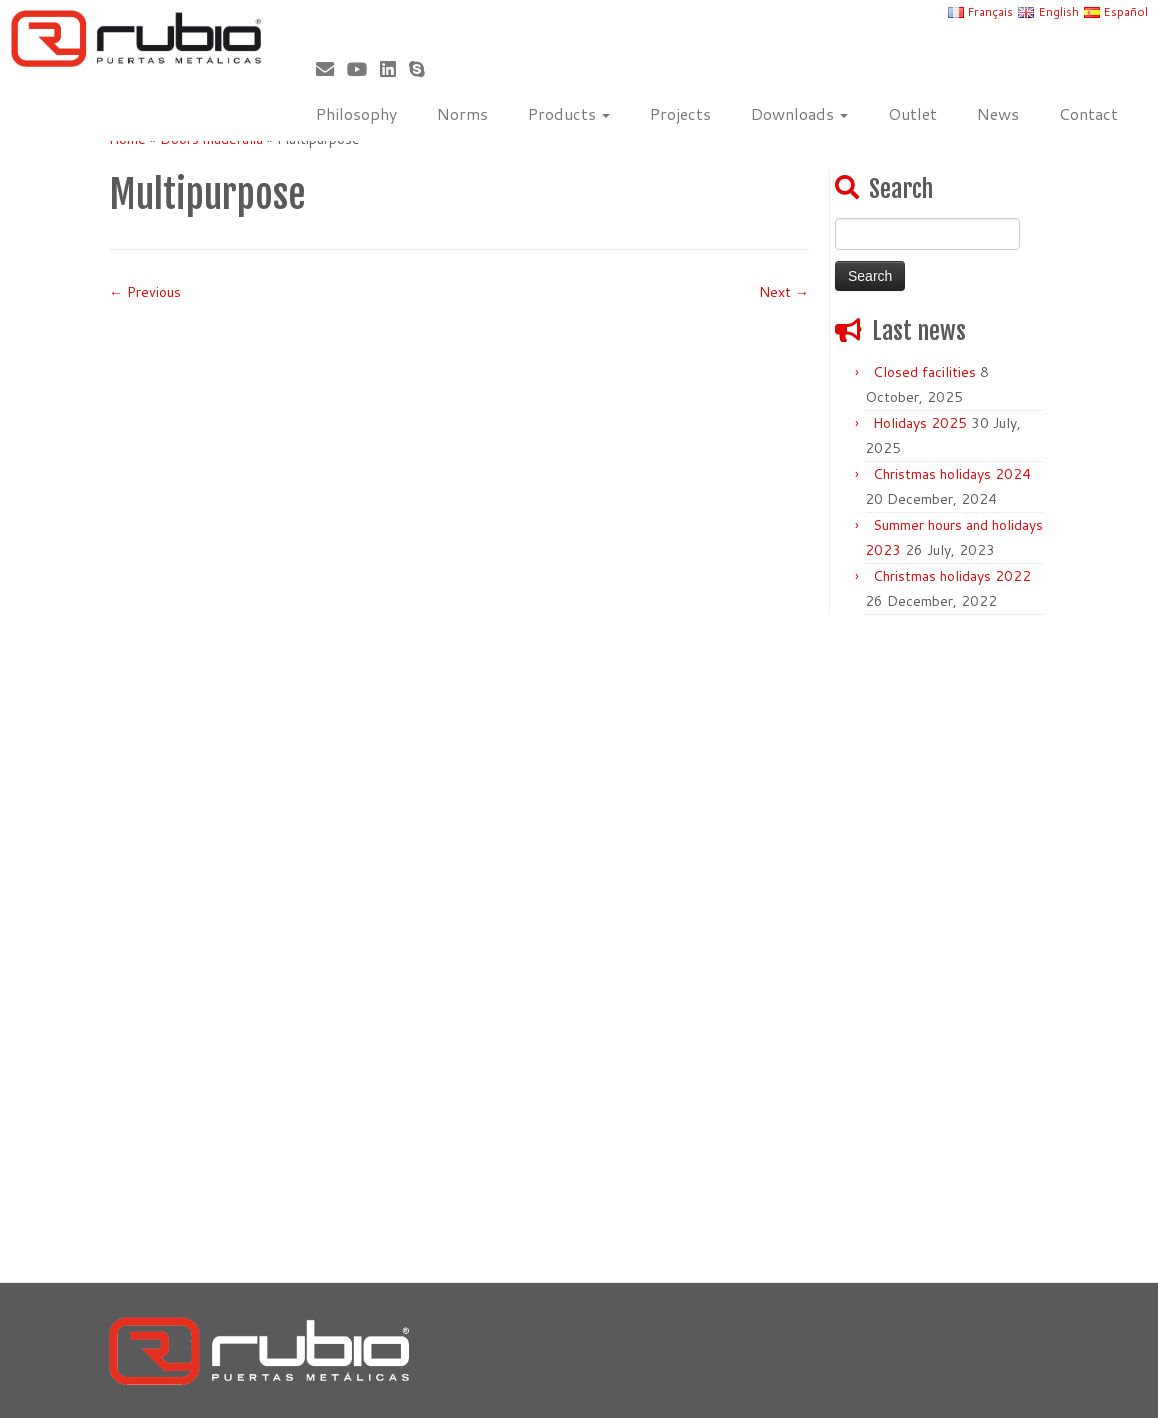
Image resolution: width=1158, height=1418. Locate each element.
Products (569, 113)
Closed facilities (924, 372)
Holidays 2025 (920, 423)
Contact (1088, 113)
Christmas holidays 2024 (952, 474)
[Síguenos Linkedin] (394, 69)
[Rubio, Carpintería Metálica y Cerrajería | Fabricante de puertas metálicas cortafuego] (135, 38)
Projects (680, 113)
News (998, 113)
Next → (784, 292)
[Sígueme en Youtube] (363, 69)
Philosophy (356, 113)
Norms (462, 113)
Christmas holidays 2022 (952, 576)
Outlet (912, 113)
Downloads (799, 113)
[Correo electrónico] (331, 69)
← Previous (145, 292)
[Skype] (423, 69)
